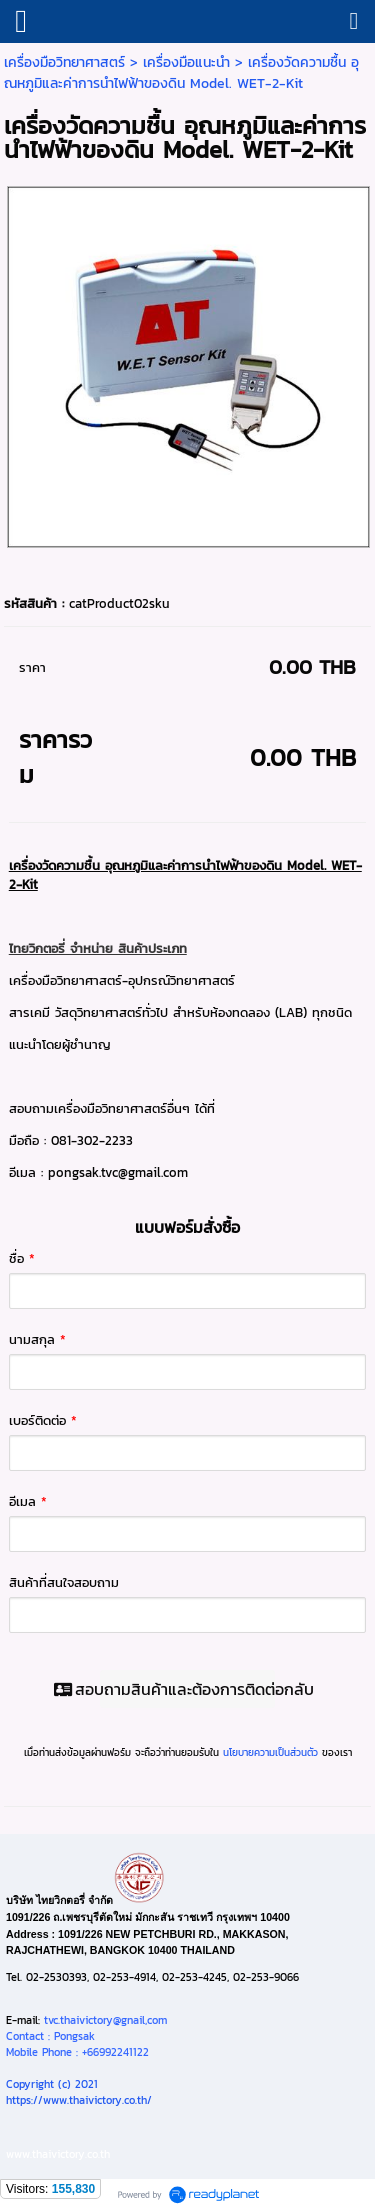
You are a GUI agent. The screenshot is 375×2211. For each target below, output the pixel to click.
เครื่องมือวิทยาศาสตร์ (64, 62)
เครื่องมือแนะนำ (186, 62)
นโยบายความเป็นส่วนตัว (270, 1752)
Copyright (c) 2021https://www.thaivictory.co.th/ (79, 2092)
